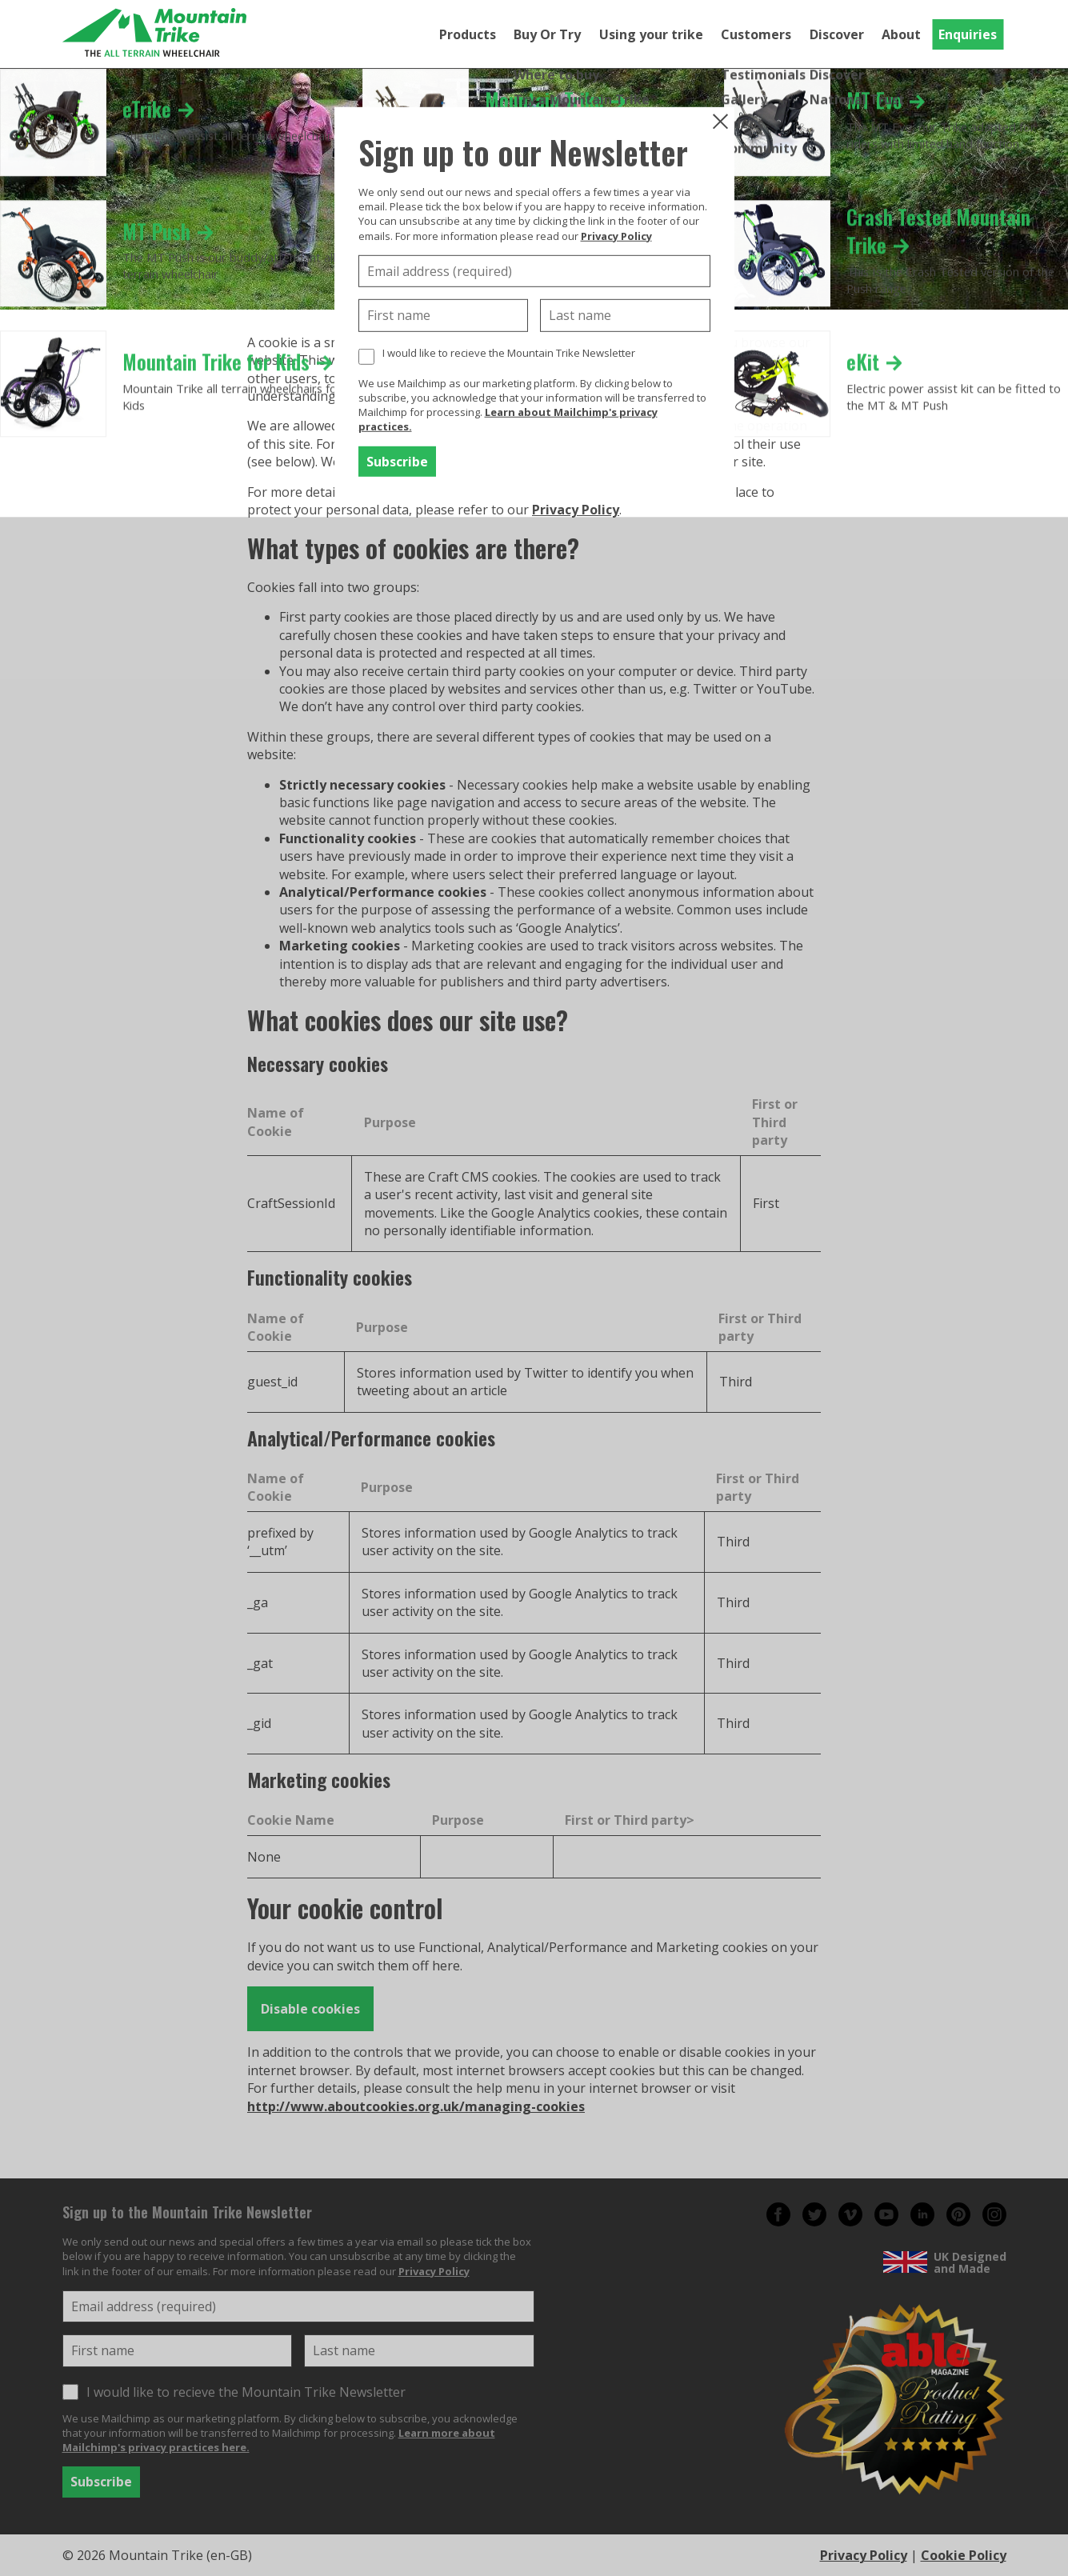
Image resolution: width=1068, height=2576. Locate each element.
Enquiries (967, 34)
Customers (756, 34)
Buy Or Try (547, 34)
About (901, 34)
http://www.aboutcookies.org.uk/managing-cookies (416, 2106)
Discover (837, 34)
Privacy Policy (575, 509)
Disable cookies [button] (310, 2009)
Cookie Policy (963, 2555)
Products (467, 34)
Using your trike (651, 34)
